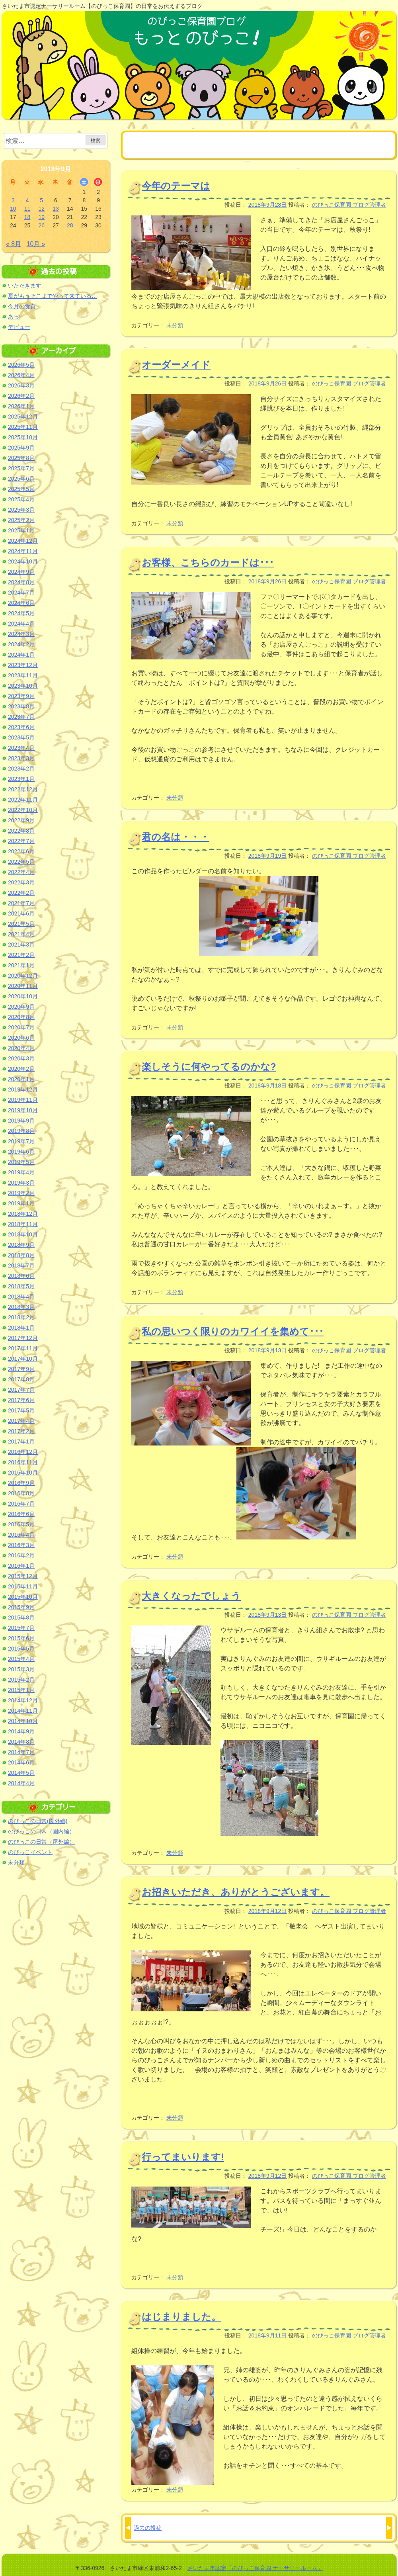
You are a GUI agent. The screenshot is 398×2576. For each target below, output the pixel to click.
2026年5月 (21, 365)
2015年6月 (21, 1638)
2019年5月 (21, 1162)
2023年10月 (23, 686)
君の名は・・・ (175, 836)
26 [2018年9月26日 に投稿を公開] (41, 225)
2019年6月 (21, 1151)
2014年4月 (21, 1783)
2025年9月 (21, 447)
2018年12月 (23, 1214)
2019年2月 (21, 1193)
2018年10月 (23, 1234)
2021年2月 (21, 955)
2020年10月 (23, 996)
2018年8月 (21, 1255)
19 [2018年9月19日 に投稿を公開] (41, 217)
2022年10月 (23, 810)
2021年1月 (21, 965)
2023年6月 (21, 727)
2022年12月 (23, 789)
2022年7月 (21, 841)
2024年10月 (23, 561)
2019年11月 (23, 1100)
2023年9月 (21, 696)
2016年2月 (21, 1555)
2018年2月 (21, 1317)
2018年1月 (21, 1327)
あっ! (14, 316)
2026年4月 (21, 375)
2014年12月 (23, 1700)
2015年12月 (23, 1576)
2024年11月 (23, 551)
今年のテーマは (176, 185)
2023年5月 (21, 737)
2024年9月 (21, 572)
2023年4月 (21, 748)
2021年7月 (21, 903)
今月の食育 (22, 306)
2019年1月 (21, 1203)
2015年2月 (21, 1679)
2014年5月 (21, 1773)
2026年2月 (21, 396)
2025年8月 (21, 458)
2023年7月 (21, 717)
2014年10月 (23, 1721)
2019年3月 (21, 1182)
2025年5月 (21, 489)
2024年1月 (21, 654)
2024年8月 (21, 582)
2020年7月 (21, 1027)
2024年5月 (21, 613)
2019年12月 (23, 1089)
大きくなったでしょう (191, 1595)
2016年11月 (23, 1462)
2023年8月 (21, 706)
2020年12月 (23, 975)
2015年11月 (23, 1586)
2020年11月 (23, 986)
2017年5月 (21, 1410)
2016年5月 (21, 1524)
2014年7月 (21, 1752)
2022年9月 (21, 820)
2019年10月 (23, 1110)
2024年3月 (21, 634)
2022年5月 (21, 862)
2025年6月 (21, 478)
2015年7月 (21, 1628)
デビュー (19, 327)
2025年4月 (21, 499)
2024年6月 (21, 603)
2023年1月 (21, 779)
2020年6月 (21, 1038)
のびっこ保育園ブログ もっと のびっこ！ (199, 65)
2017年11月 (23, 1348)
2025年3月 (21, 510)
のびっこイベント (30, 1852)
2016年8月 (21, 1493)
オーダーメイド (176, 364)
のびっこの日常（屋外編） (41, 1842)
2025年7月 (21, 468)
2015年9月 (21, 1607)
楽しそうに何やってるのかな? (209, 1066)
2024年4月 (21, 623)
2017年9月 (21, 1369)
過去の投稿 (148, 2528)
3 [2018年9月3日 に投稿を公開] (13, 200)
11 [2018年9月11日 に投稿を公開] (27, 208)
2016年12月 (23, 1452)
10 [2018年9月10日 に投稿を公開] (13, 208)
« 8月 (13, 244)
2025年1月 (21, 530)
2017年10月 (23, 1358)
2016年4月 (21, 1535)
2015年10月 (23, 1597)
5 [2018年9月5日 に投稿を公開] (41, 200)
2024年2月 (21, 644)
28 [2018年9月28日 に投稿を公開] (70, 225)
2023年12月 (23, 665)
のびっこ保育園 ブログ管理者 (349, 204)
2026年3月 (21, 385)
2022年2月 (21, 893)
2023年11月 (23, 675)
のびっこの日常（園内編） (41, 1831)
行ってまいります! (183, 2157)
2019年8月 (21, 1131)
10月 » (36, 244)
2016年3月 (21, 1545)
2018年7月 (21, 1265)
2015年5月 (21, 1648)
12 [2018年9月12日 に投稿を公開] (41, 208)
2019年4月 (21, 1172)
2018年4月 (21, 1296)
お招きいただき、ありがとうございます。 (236, 1892)
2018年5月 (21, 1286)
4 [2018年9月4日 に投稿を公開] (27, 200)
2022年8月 (21, 830)
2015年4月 (21, 1659)
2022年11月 (23, 799)
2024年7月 (21, 592)
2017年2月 (21, 1431)
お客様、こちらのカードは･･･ (208, 562)
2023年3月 (21, 758)
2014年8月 (21, 1742)
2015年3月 (21, 1669)
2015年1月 (21, 1690)
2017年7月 (21, 1390)
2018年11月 (23, 1224)
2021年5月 (21, 924)
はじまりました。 (181, 2316)
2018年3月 (21, 1307)
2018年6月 (21, 1276)
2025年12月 (23, 416)
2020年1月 (21, 1079)
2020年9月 (21, 1006)
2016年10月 (23, 1472)
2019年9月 (21, 1120)
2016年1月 (21, 1566)
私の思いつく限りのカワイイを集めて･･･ (233, 1331)
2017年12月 (23, 1338)
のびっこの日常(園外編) (37, 1821)
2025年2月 (21, 520)
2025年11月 (23, 427)
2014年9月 (21, 1731)
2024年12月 (23, 541)
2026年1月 (21, 406)
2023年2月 (21, 768)
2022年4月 (21, 872)
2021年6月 (21, 913)
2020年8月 (21, 1017)
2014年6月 (21, 1762)
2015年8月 (21, 1617)
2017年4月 (21, 1421)
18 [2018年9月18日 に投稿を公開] (27, 217)
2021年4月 (21, 934)
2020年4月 (21, 1048)
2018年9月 (21, 1245)
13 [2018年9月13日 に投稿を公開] (56, 208)
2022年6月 (21, 851)
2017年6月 (21, 1400)
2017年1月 (21, 1441)
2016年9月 (21, 1483)
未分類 (174, 325)
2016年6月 (21, 1514)
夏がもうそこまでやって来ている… (52, 296)
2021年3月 (21, 944)
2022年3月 (21, 882)
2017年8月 (21, 1379)
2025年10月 (23, 437)
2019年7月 (21, 1141)
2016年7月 (21, 1503)
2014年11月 (23, 1711)
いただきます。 (27, 285)
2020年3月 (21, 1058)
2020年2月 (21, 1069)
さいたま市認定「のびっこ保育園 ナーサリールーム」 (255, 2568)
